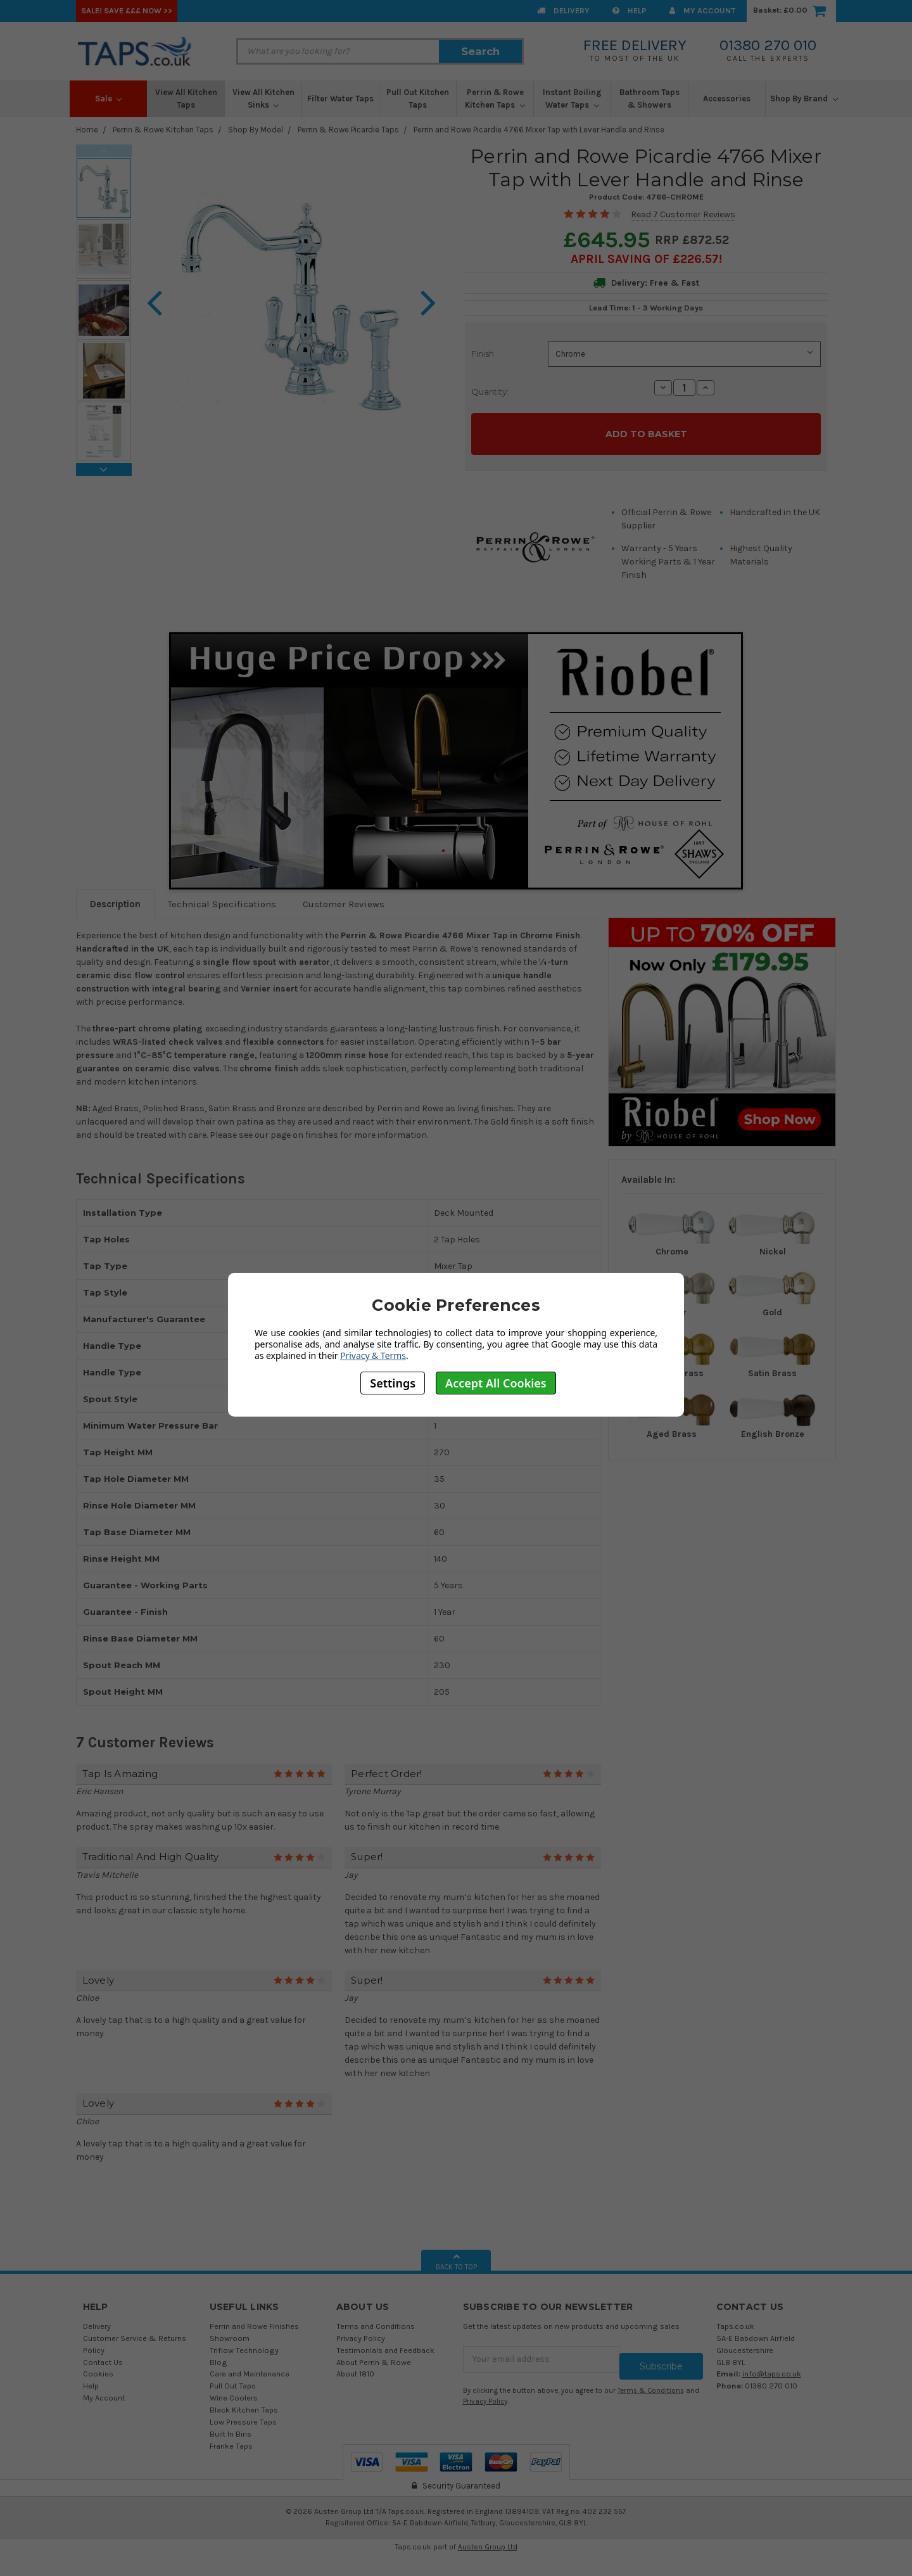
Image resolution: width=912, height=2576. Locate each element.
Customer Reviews (343, 897)
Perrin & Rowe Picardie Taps (348, 129)
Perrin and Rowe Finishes (254, 2318)
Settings (392, 1383)
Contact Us (103, 2354)
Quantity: (490, 391)
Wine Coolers (234, 2390)
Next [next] (104, 469)
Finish (482, 353)
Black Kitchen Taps (244, 2402)
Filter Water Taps (340, 98)
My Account (702, 10)
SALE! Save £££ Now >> (126, 10)
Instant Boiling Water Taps (572, 98)
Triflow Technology (244, 2342)
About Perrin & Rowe (373, 2354)
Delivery (563, 10)
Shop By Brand (804, 98)
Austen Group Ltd (487, 2539)
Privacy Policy (360, 2330)
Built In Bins (230, 2426)
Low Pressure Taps (243, 2414)
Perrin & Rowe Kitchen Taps (495, 98)
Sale (108, 98)
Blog (218, 2354)
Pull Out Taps (233, 2378)
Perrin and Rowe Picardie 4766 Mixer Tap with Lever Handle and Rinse (539, 129)
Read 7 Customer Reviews (683, 214)
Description (115, 897)
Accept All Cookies (496, 1383)
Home (87, 129)
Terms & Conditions (651, 2376)
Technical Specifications (222, 897)
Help (629, 10)
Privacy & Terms (373, 1355)
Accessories (726, 98)
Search (480, 51)
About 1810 (355, 2366)
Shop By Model (255, 129)
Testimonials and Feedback (385, 2342)
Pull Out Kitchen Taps (417, 98)
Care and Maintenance (249, 2366)
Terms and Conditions (375, 2318)
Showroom (230, 2330)
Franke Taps (231, 2438)
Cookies (98, 2366)
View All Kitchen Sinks (263, 98)
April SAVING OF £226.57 (645, 259)
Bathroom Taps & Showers (649, 98)
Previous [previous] (104, 150)
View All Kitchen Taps (186, 98)
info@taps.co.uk (771, 2366)
